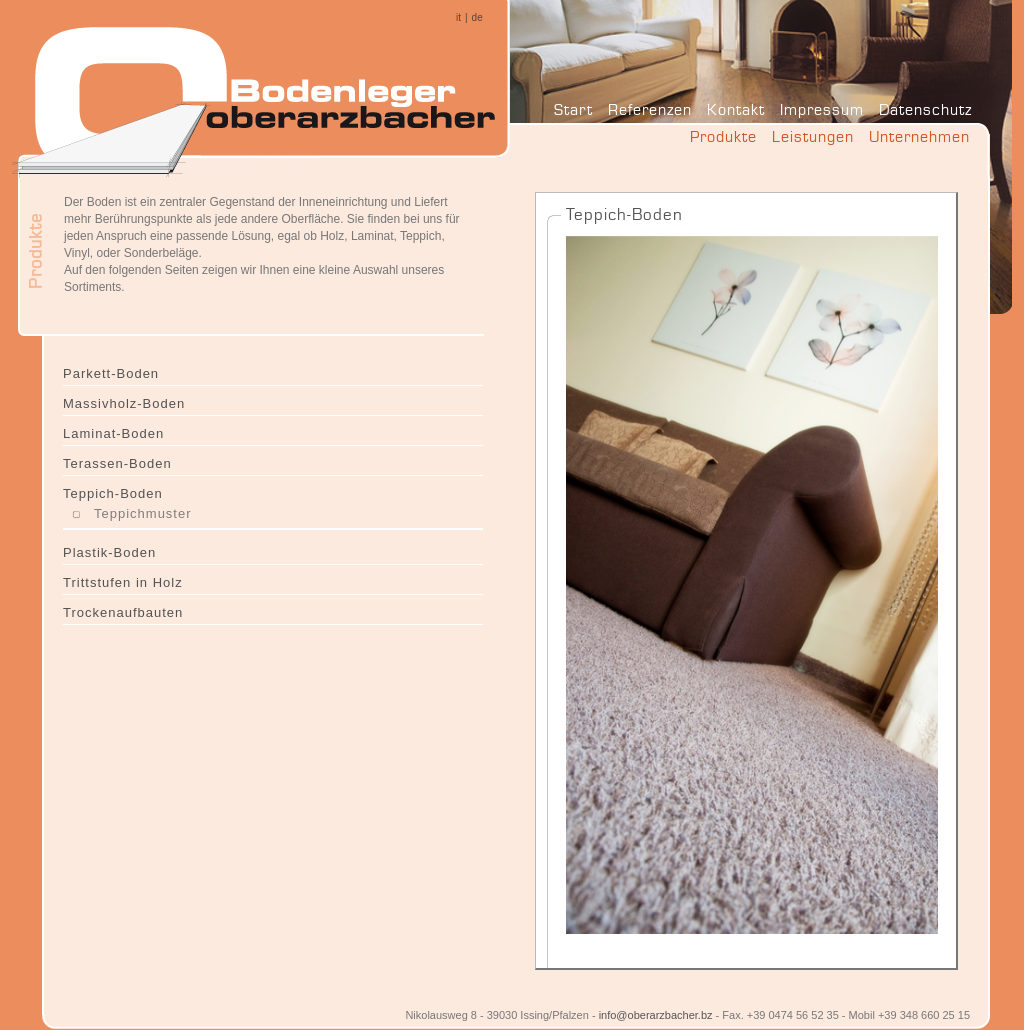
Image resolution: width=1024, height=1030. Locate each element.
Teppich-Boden (113, 493)
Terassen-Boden (117, 463)
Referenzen (650, 109)
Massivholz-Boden (124, 403)
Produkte (723, 136)
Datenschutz (925, 109)
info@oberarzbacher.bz (656, 1015)
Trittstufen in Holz (123, 582)
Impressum (822, 109)
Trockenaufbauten (123, 612)
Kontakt (736, 109)
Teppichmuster (143, 513)
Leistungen (813, 136)
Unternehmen (919, 136)
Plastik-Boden (109, 552)
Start (573, 109)
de (477, 17)
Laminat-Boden (113, 433)
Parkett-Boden (111, 373)
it (458, 17)
